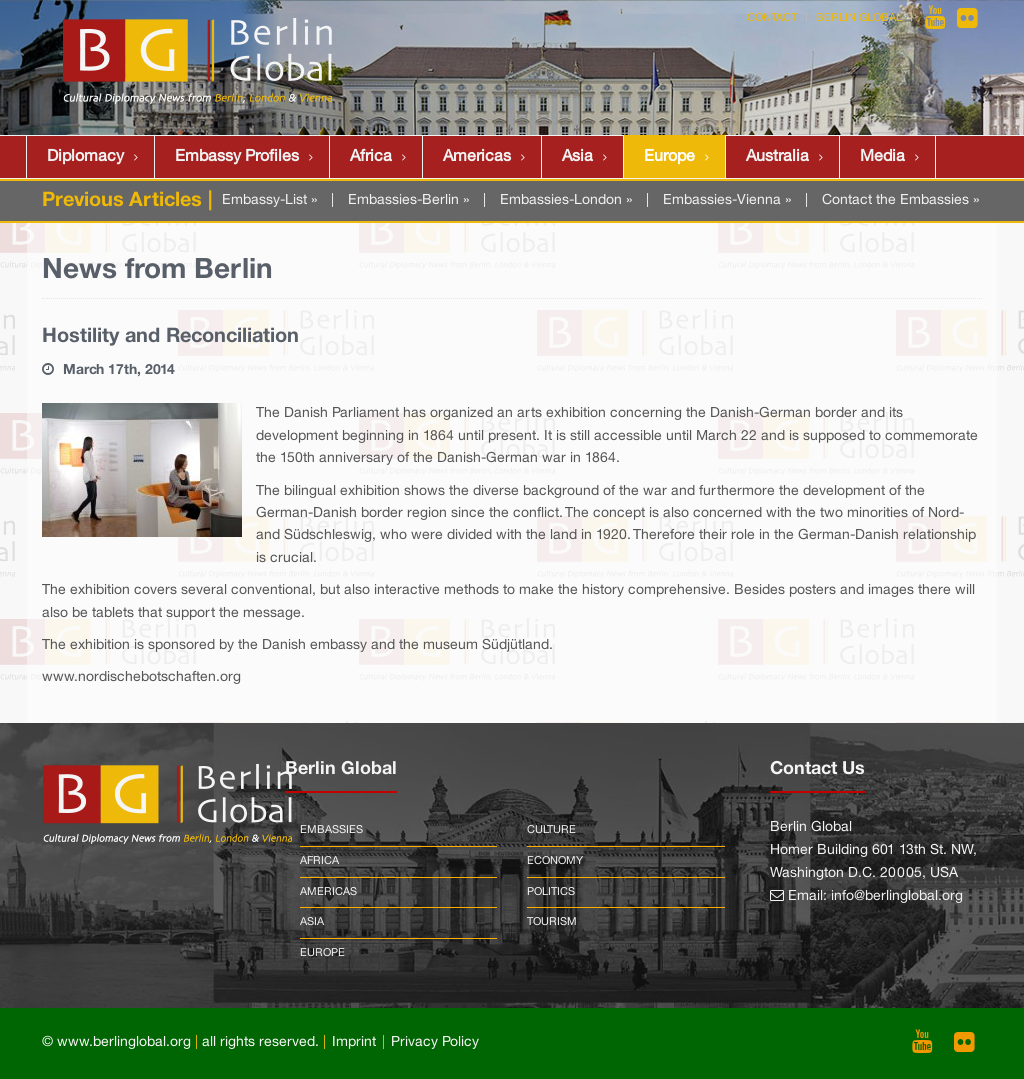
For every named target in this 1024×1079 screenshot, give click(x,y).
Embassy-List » (269, 200)
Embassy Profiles (237, 157)
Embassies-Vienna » (727, 200)
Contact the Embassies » (900, 200)
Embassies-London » (566, 200)
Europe (669, 157)
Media (882, 157)
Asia (577, 157)
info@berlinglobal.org (897, 896)
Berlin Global (859, 18)
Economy (555, 861)
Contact (772, 18)
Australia (777, 157)
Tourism (552, 922)
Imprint (354, 1042)
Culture (551, 830)
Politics (551, 892)
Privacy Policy (435, 1042)
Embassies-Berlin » (408, 200)
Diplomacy (85, 157)
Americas (477, 157)
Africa (371, 157)
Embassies (331, 830)
